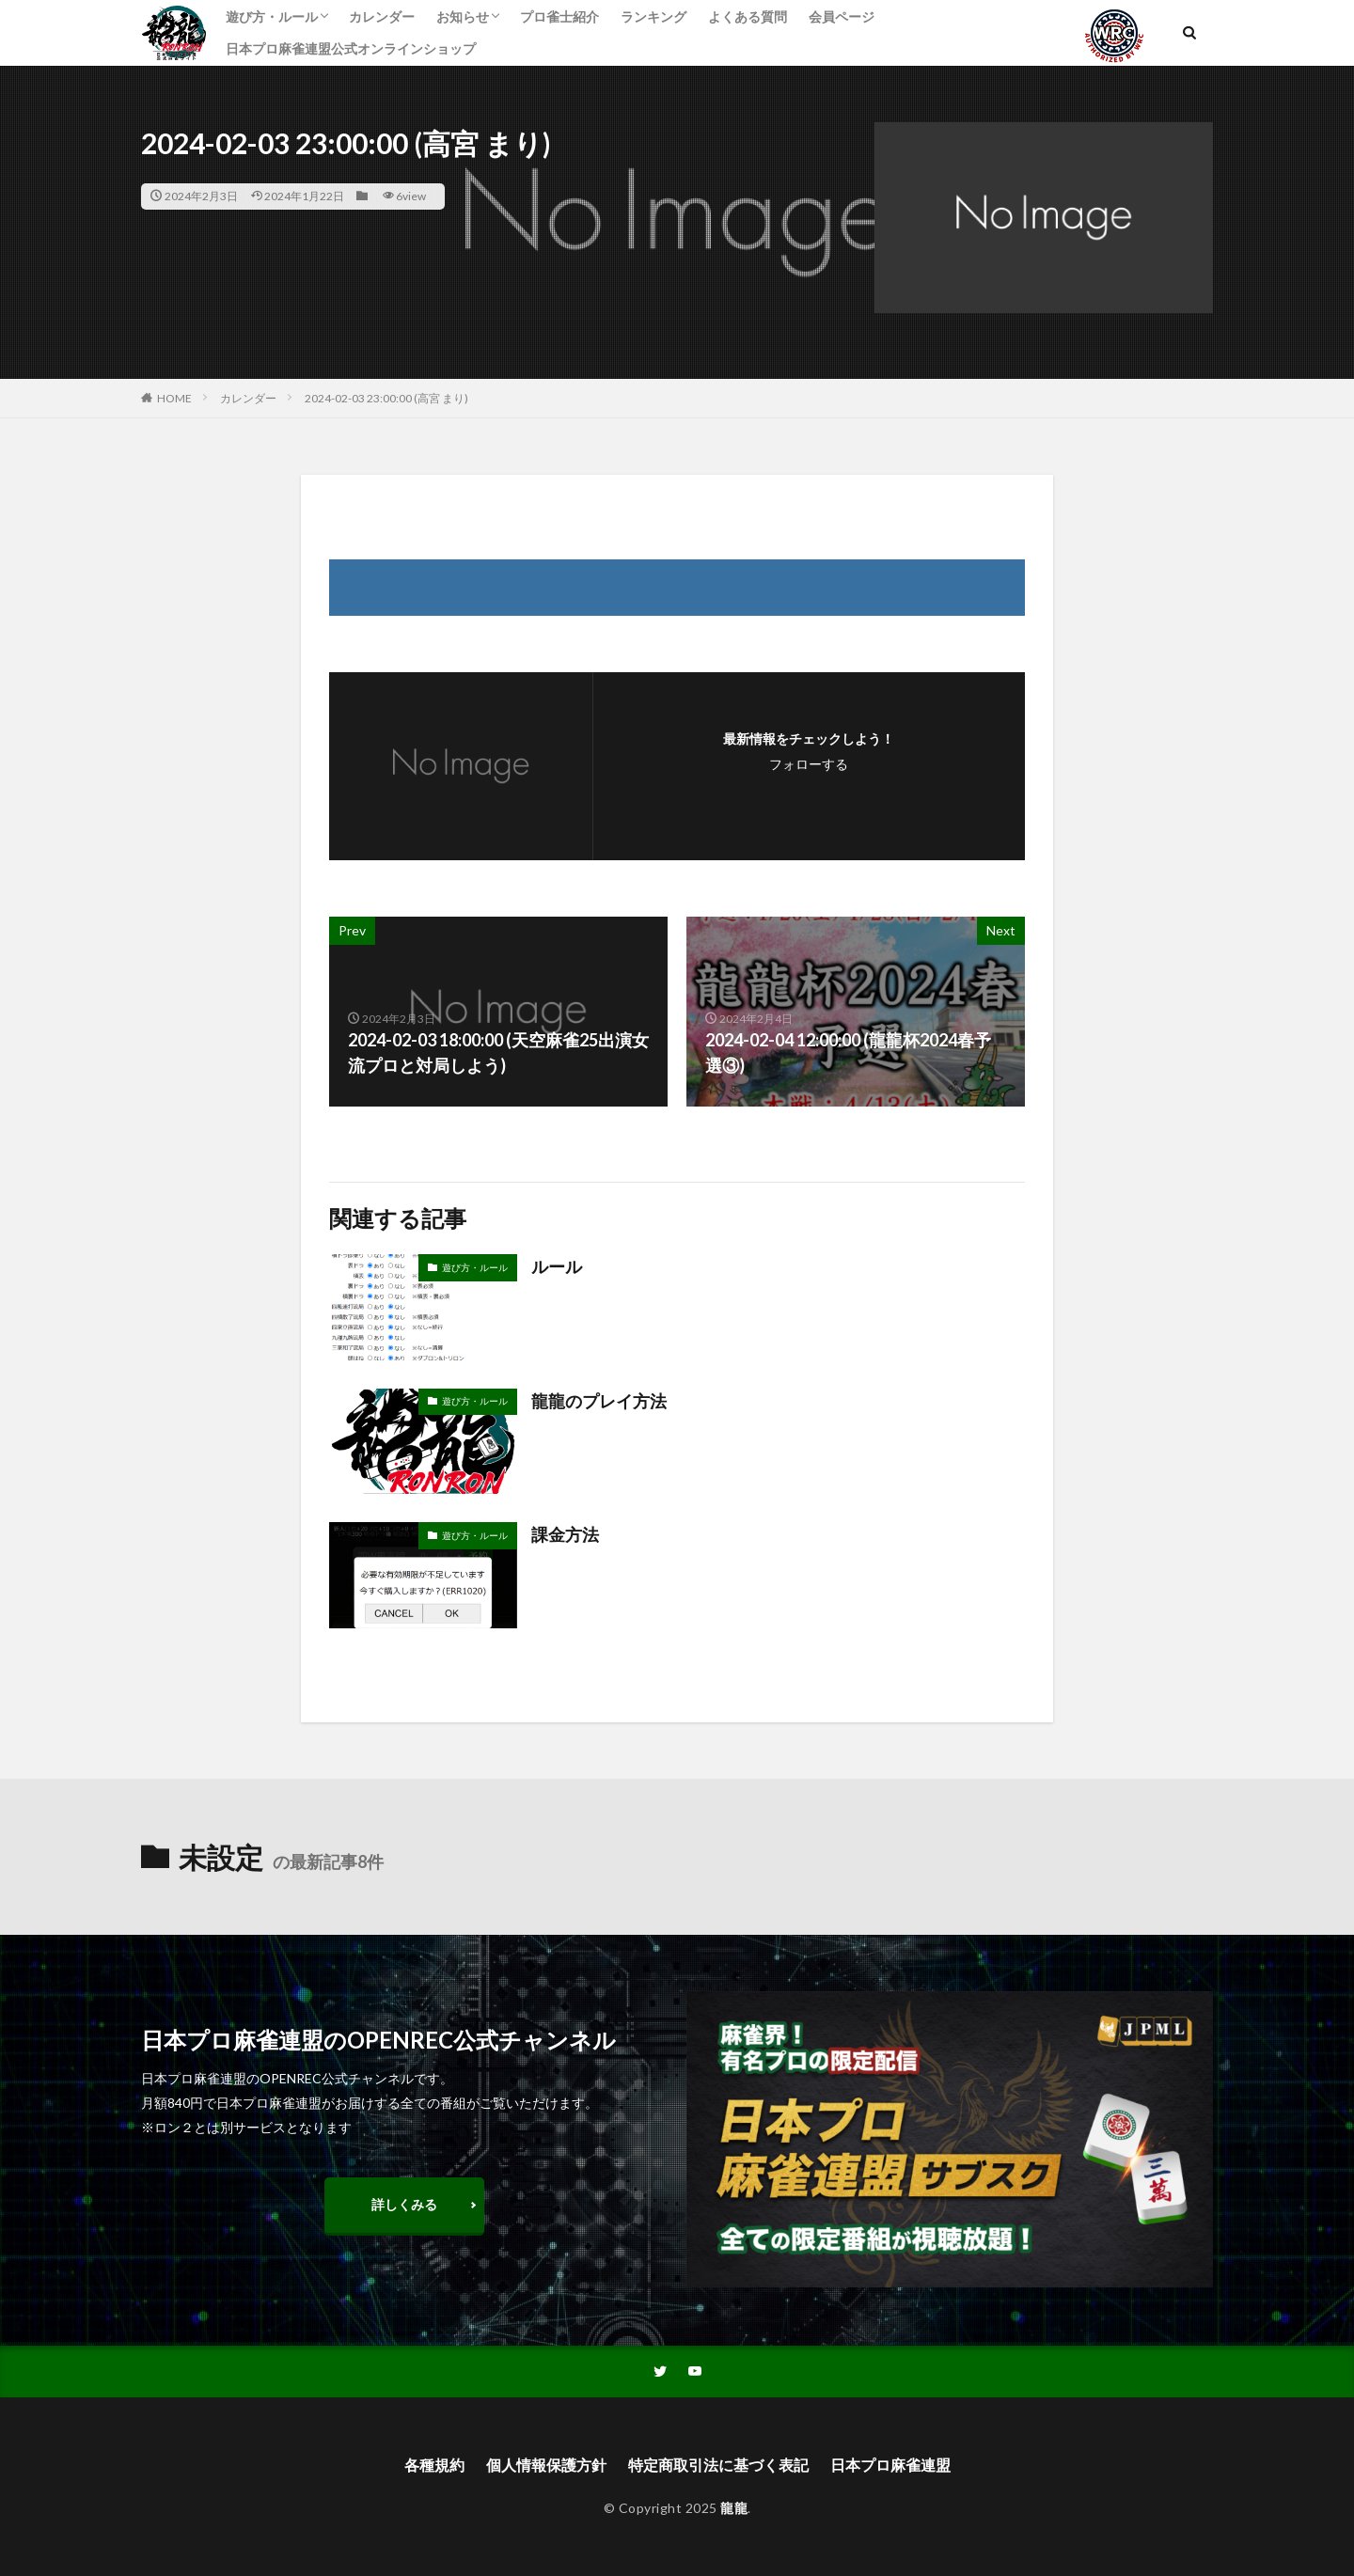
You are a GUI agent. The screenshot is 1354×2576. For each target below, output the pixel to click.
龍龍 (734, 2508)
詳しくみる (404, 2204)
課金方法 (565, 1534)
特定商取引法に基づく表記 (718, 2465)
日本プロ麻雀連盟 (890, 2465)
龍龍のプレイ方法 (599, 1400)
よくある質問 (747, 16)
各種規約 (434, 2465)
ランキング (653, 16)
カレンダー (382, 16)
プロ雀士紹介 (559, 16)
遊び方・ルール (272, 16)
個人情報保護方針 (546, 2465)
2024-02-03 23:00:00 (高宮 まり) (386, 398)
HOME (174, 398)
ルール (556, 1266)
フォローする (808, 764)
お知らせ (462, 16)
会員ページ (841, 16)
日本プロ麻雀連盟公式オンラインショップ (351, 48)
